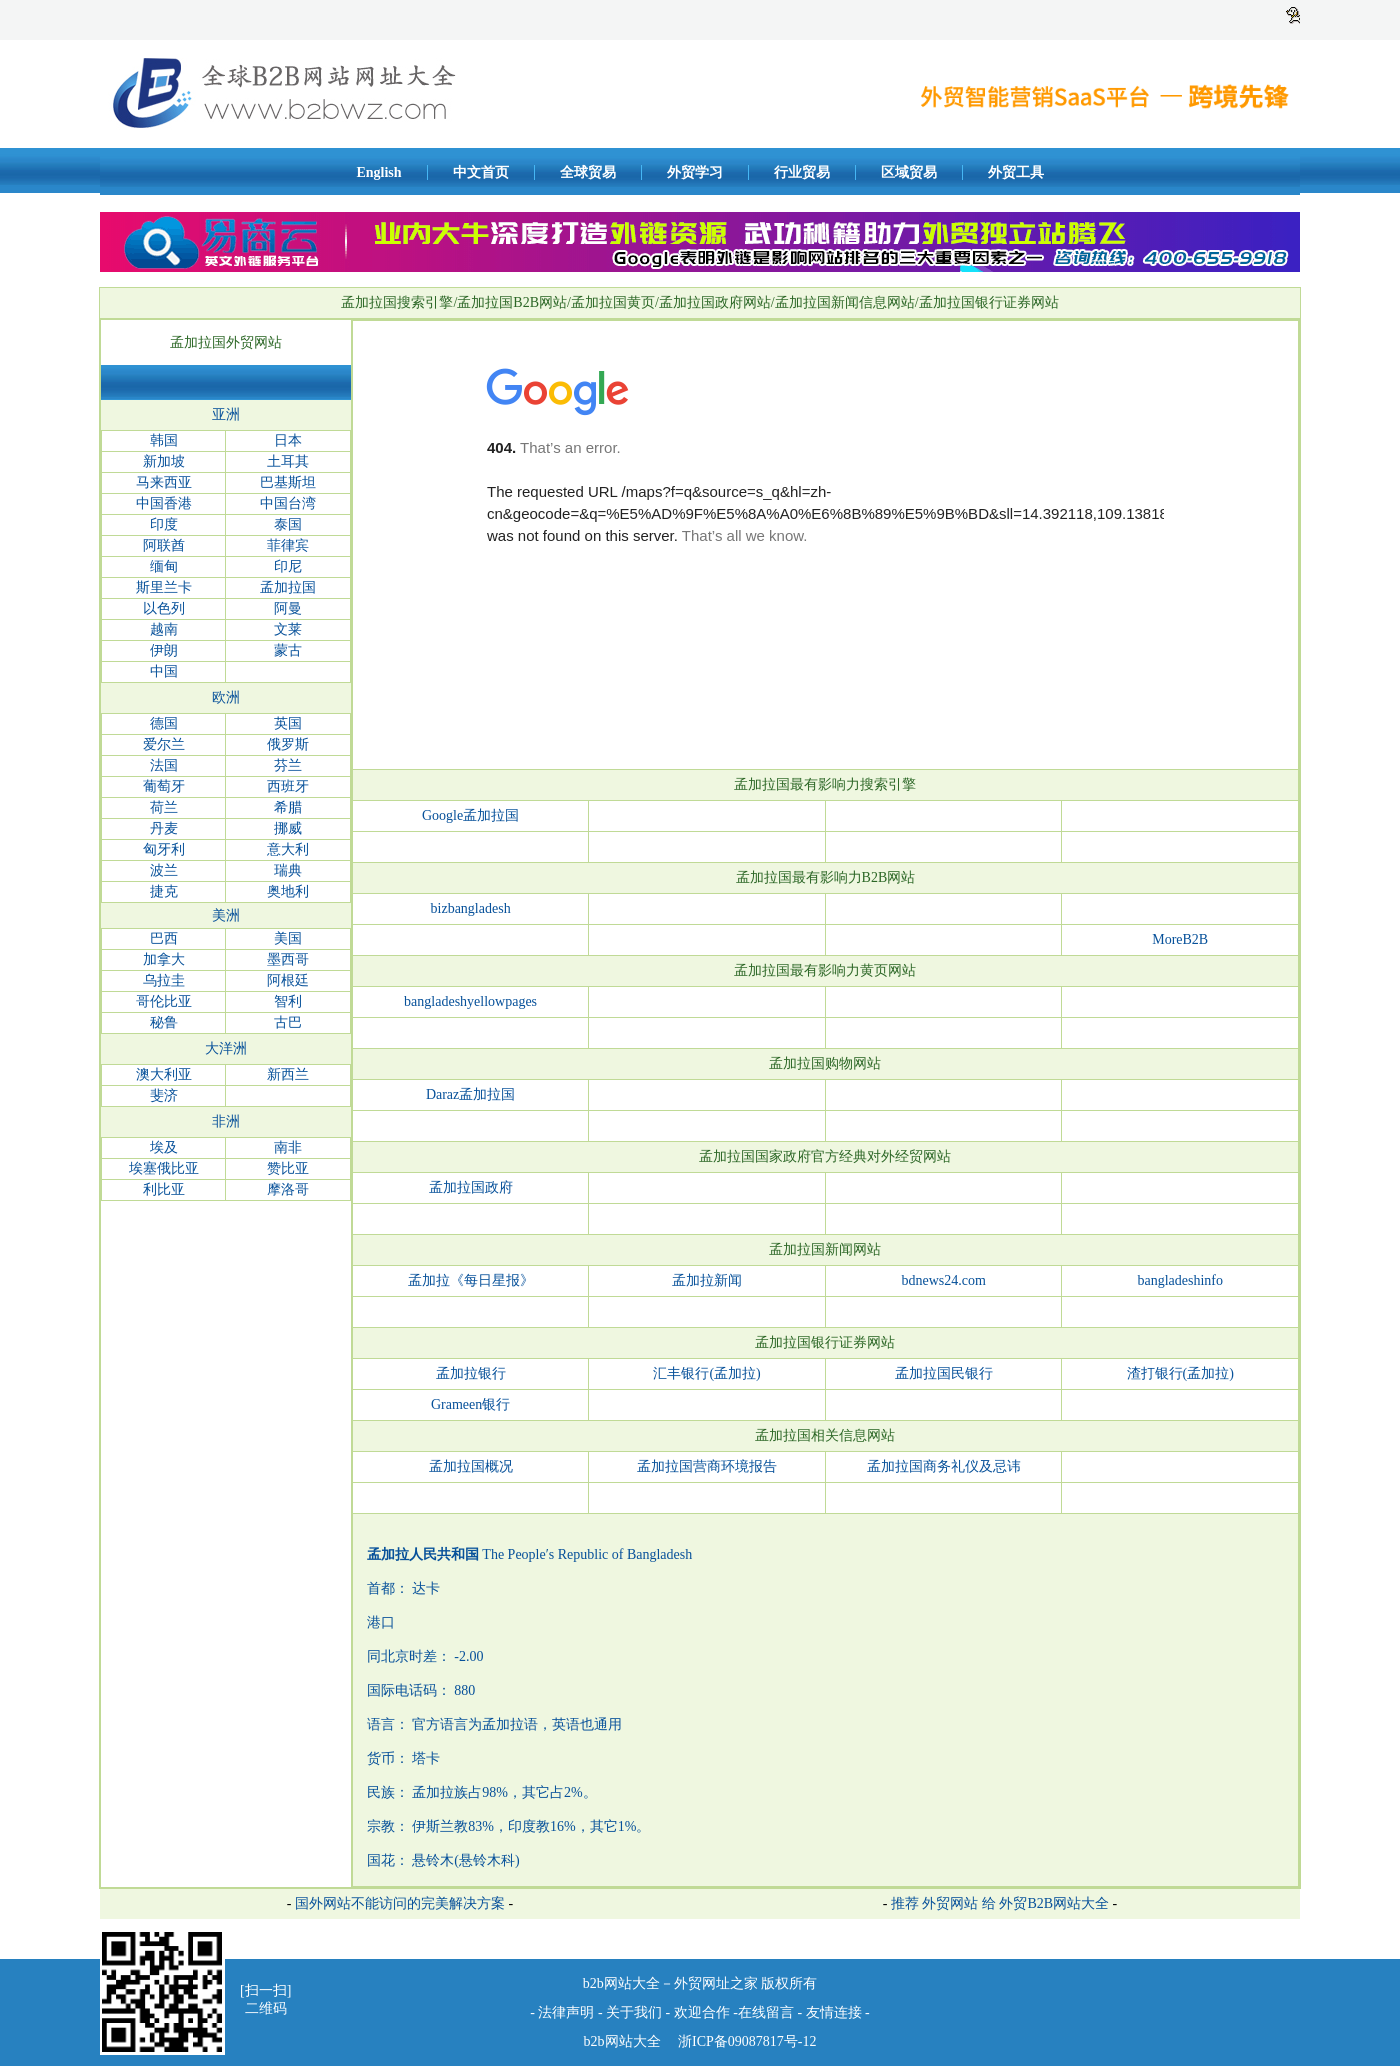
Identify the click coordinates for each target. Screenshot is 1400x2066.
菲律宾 (288, 545)
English (378, 172)
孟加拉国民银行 (944, 1373)
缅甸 (164, 566)
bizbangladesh (471, 908)
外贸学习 (695, 172)
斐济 (164, 1095)
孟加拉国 (288, 587)
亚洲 (226, 414)
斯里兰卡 (164, 587)
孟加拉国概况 (471, 1466)
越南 (164, 629)
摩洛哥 (288, 1189)
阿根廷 (288, 980)
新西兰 (288, 1074)
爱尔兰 (164, 744)
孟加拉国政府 (471, 1187)
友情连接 (836, 2012)
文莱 (288, 629)
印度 (164, 524)
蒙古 (288, 650)
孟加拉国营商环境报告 (707, 1466)
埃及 (164, 1147)
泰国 (288, 524)
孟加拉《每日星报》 (471, 1280)
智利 (288, 1001)
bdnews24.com (943, 1280)
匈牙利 (164, 849)
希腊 (288, 807)
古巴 (288, 1022)
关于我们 (634, 2012)
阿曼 (288, 608)
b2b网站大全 (622, 2041)
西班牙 (288, 786)
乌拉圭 (164, 980)
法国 (164, 765)
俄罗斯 (288, 744)
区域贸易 (909, 172)
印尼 (288, 566)
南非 (288, 1147)
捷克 (164, 891)
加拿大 (164, 959)
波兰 (164, 870)
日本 (288, 440)
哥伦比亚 (164, 1001)
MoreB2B (1180, 939)
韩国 (164, 440)
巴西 (164, 938)
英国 (288, 723)
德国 (164, 723)
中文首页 (481, 172)
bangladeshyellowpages (470, 1001)
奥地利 (288, 891)
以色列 (164, 608)
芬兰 (288, 765)
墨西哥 (288, 959)
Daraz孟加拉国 (470, 1094)
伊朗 (164, 650)
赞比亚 (288, 1168)
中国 (164, 671)
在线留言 (766, 2012)
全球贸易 (588, 172)
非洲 (226, 1121)
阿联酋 (164, 545)
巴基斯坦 (288, 482)
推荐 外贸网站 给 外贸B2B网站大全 (1000, 1903)
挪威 (288, 828)
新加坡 (164, 461)
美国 (288, 938)
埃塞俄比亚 (164, 1168)
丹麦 (164, 828)
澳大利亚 (164, 1074)
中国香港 (164, 503)
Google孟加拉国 (470, 815)
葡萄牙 (164, 786)
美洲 (226, 915)
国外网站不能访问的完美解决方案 (399, 1903)
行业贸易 (802, 172)
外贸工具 (1016, 172)
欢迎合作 (702, 2012)
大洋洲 (226, 1048)
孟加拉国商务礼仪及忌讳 (944, 1466)
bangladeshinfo (1180, 1280)
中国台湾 (288, 503)
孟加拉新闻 (707, 1280)
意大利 (288, 849)
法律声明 (566, 2012)
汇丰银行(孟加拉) (706, 1373)
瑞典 (288, 870)
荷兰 (164, 807)
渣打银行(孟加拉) (1180, 1373)
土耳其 (288, 461)
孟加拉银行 (471, 1373)
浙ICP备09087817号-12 (746, 2041)
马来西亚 (164, 482)
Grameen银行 (470, 1404)
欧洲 (226, 697)
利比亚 (164, 1189)
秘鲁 (164, 1022)
